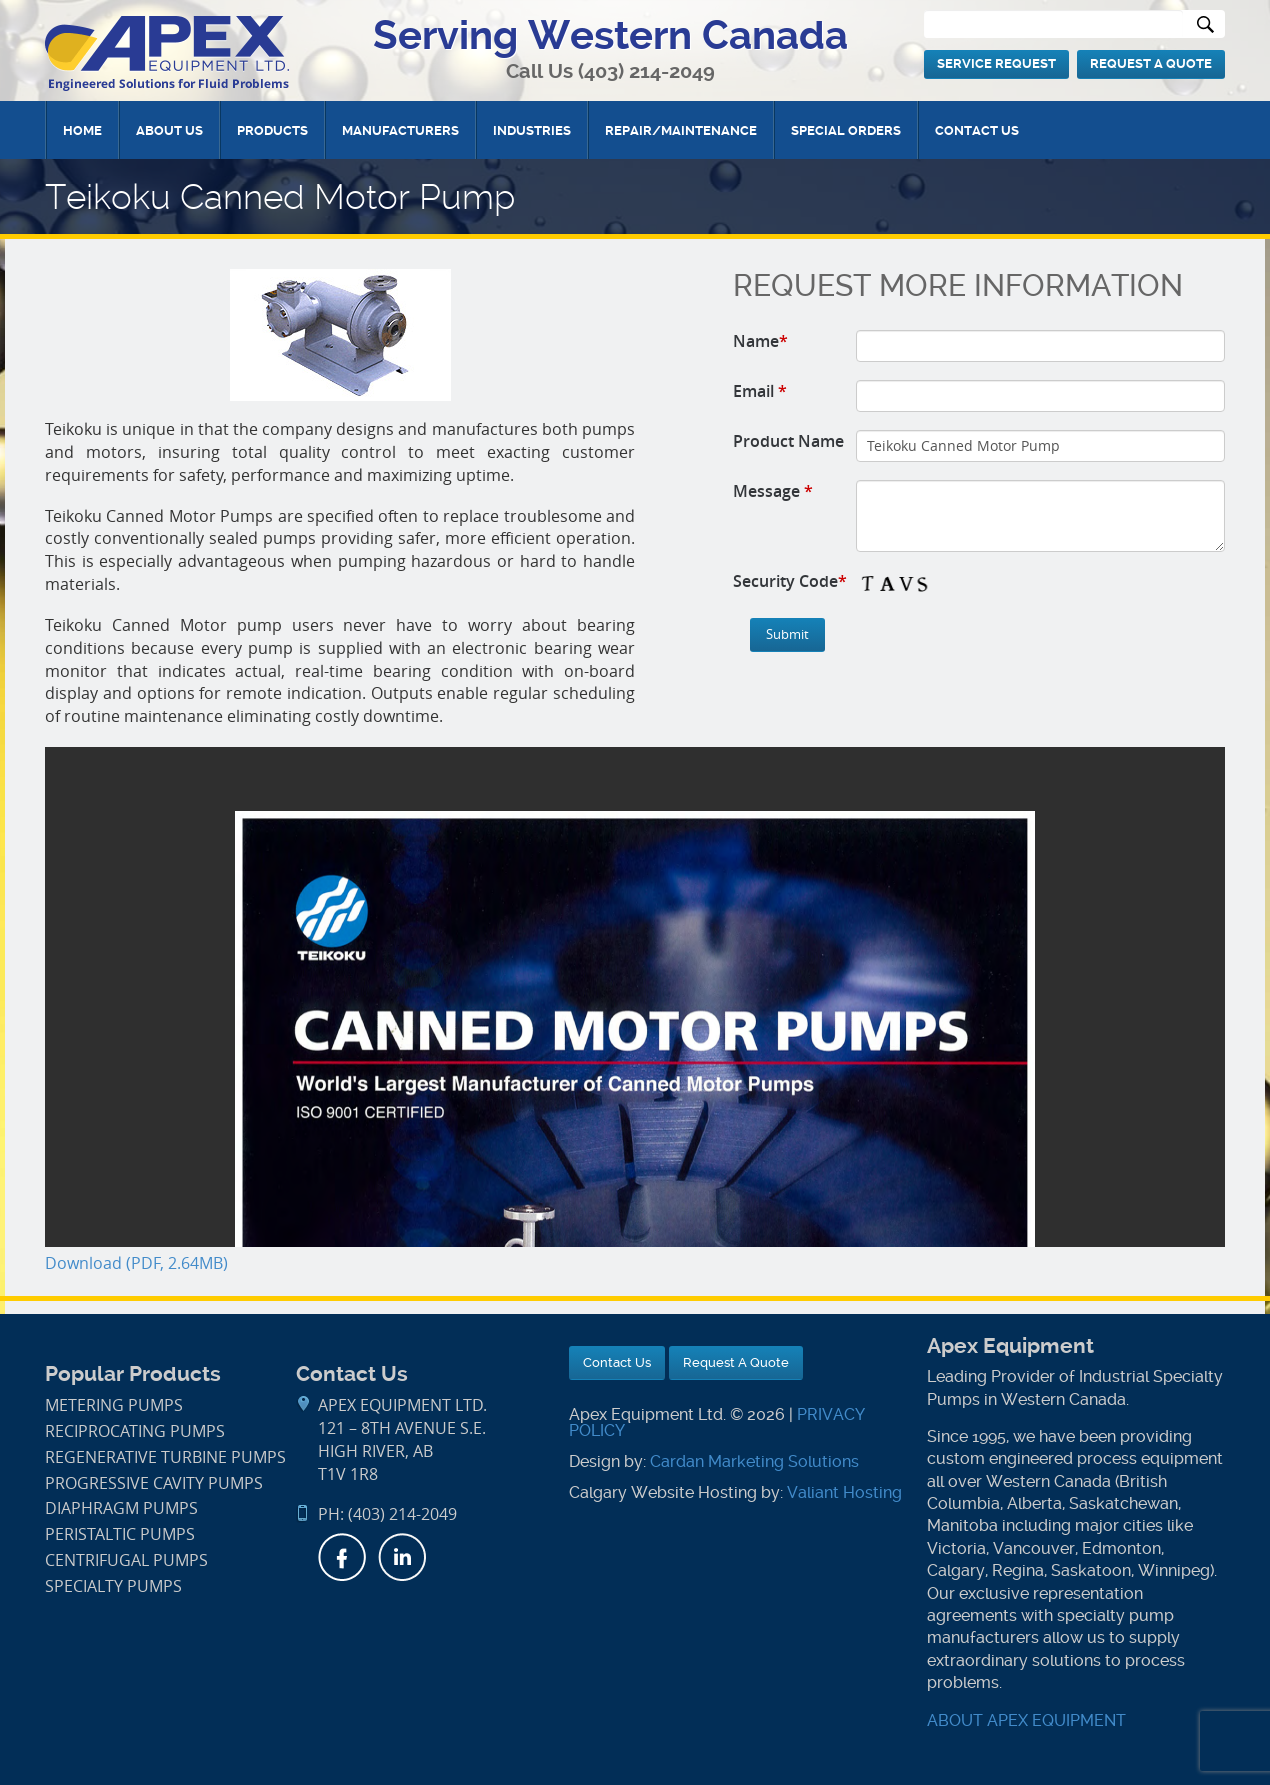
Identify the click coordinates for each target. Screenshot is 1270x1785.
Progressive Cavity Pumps (154, 1483)
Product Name (788, 441)
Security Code (790, 581)
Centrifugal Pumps (126, 1560)
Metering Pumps (114, 1405)
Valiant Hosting (844, 1492)
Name (760, 341)
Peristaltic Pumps (120, 1534)
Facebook (342, 1557)
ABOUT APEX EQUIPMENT (1026, 1720)
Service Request (996, 63)
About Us (169, 130)
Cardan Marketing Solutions (754, 1461)
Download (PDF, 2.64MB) (136, 1263)
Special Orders (846, 130)
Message (773, 491)
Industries (532, 130)
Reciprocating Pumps (135, 1431)
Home (82, 130)
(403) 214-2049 (646, 71)
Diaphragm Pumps (121, 1508)
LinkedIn (402, 1557)
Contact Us (977, 130)
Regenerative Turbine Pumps (165, 1457)
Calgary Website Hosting (663, 1492)
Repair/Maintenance (681, 130)
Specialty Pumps (113, 1586)
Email (760, 391)
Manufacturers (400, 130)
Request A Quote (1151, 63)
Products (272, 130)
